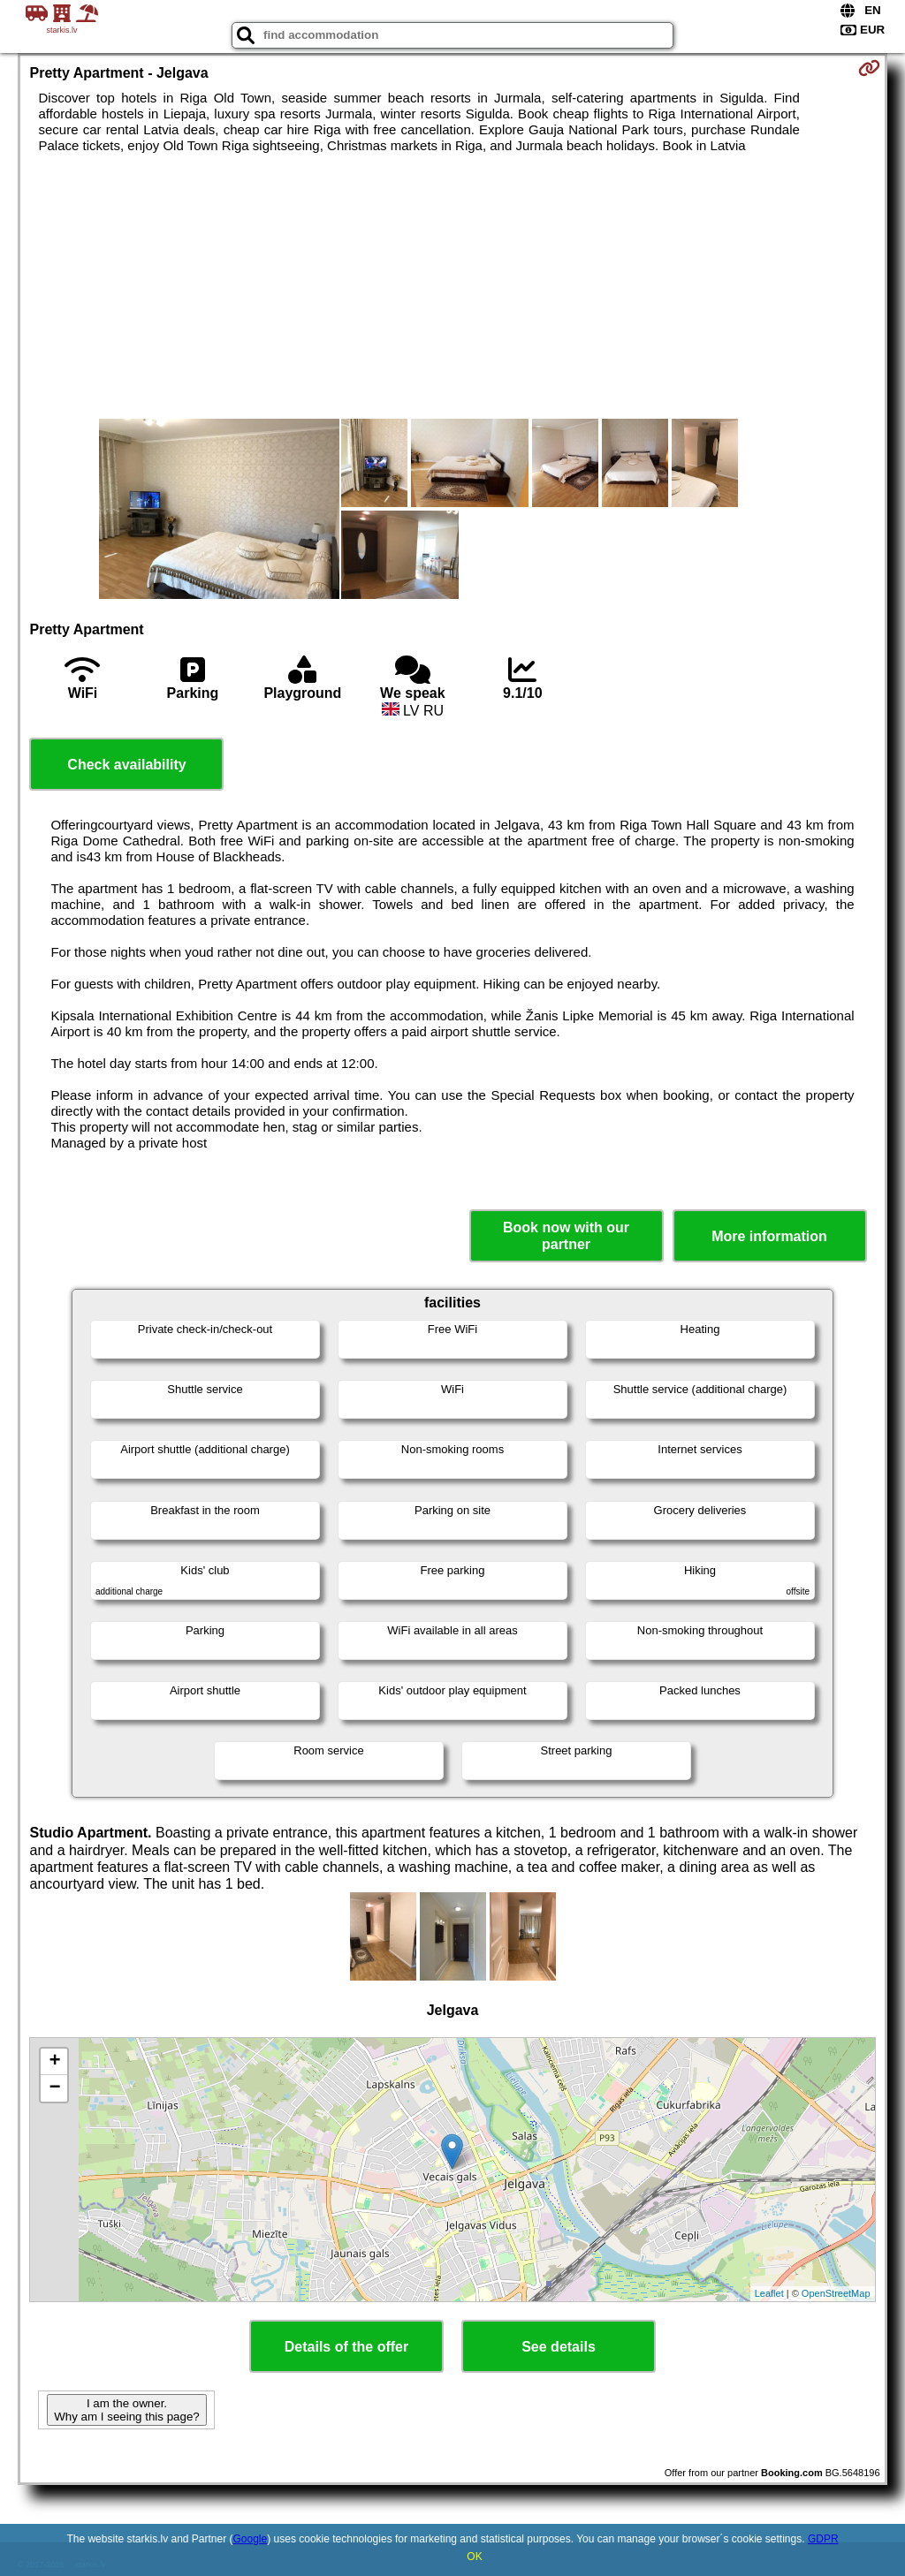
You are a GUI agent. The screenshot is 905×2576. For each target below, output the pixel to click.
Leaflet (769, 2293)
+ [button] (54, 2062)
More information (769, 1236)
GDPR (823, 2539)
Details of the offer (346, 2346)
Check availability (126, 764)
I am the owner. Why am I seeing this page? (126, 2410)
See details (558, 2346)
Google (250, 2539)
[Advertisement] (453, 286)
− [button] (54, 2088)
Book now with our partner (566, 1236)
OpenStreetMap (836, 2293)
